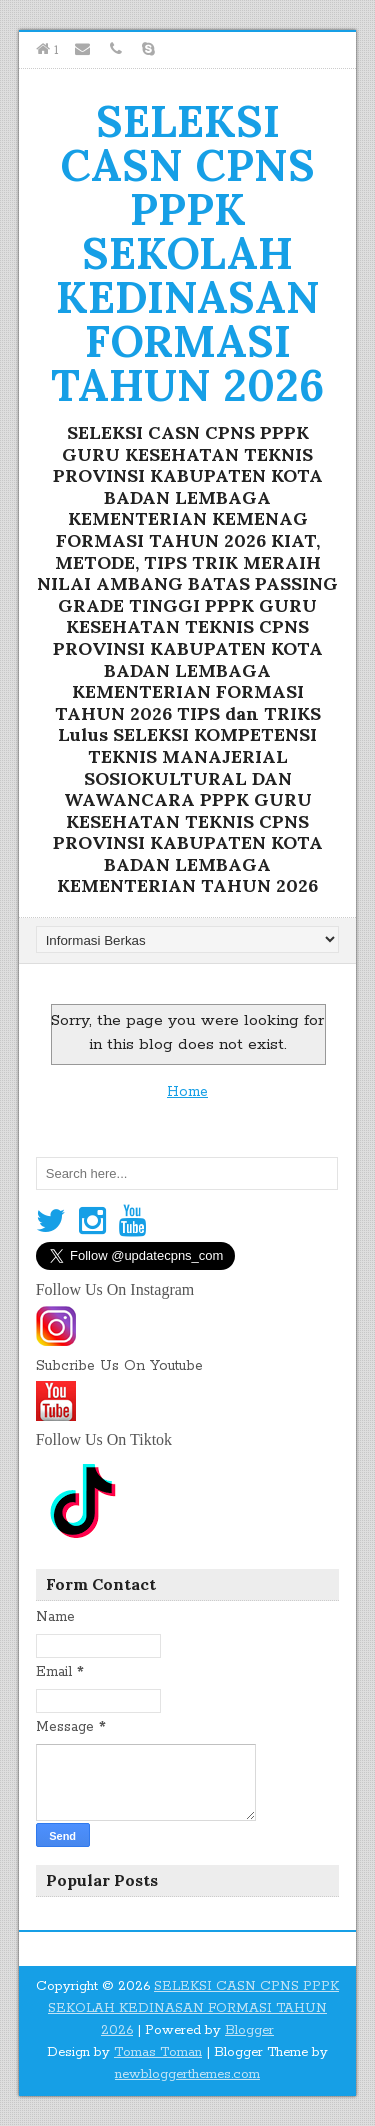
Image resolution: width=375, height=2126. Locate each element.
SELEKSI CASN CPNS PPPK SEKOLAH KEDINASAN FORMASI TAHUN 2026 (187, 253)
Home (187, 1092)
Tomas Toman (158, 2052)
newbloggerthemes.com (187, 2074)
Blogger (249, 2030)
